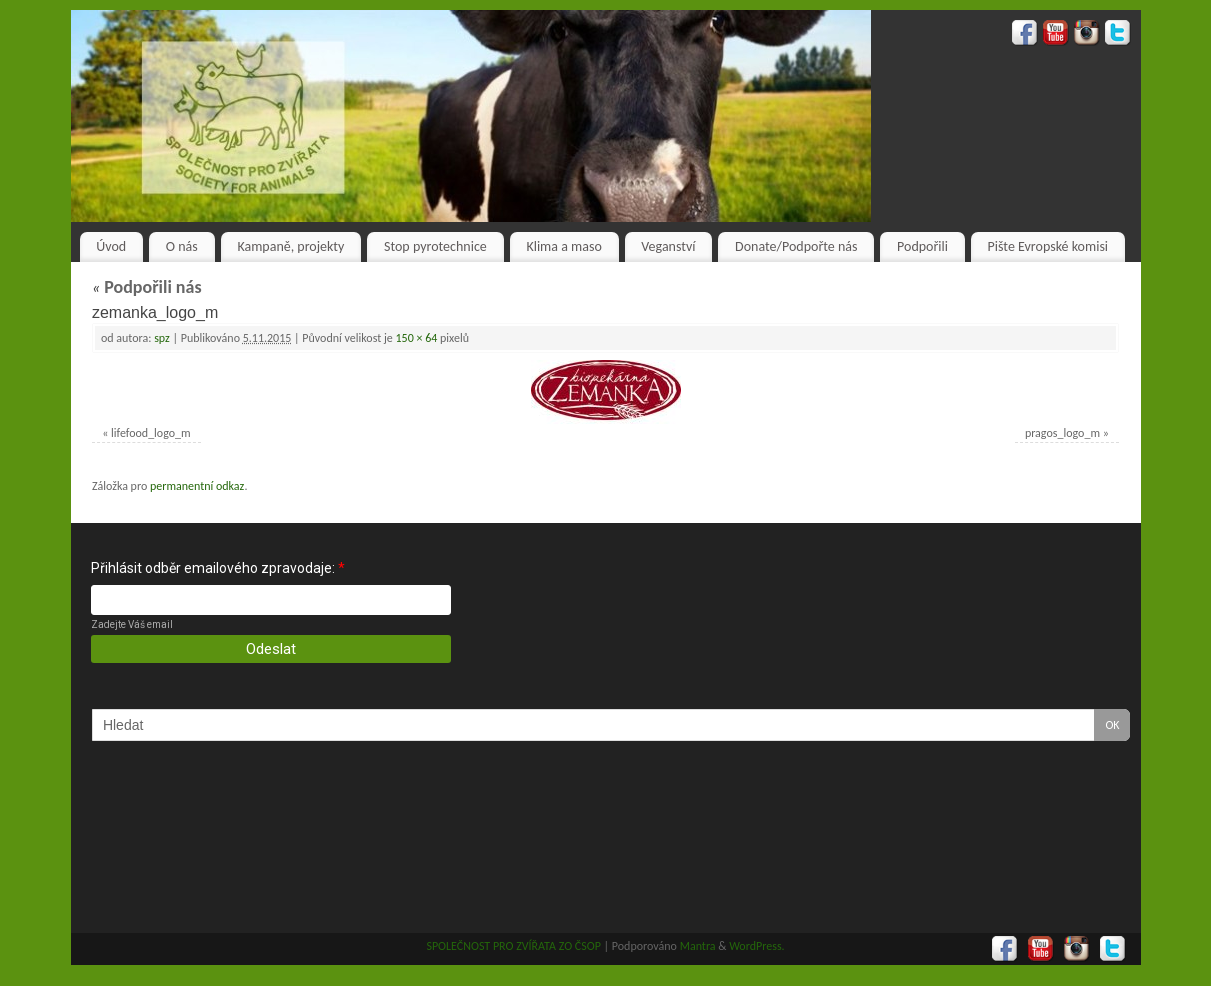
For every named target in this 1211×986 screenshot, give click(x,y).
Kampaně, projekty (290, 246)
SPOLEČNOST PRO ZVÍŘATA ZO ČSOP (513, 946)
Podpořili (922, 246)
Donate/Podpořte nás (796, 246)
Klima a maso (563, 246)
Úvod (111, 246)
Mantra (698, 946)
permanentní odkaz (197, 486)
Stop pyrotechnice (435, 246)
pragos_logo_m (1062, 433)
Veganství (668, 246)
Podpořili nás (147, 287)
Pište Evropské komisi (1048, 246)
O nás (182, 246)
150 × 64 (417, 338)
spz (162, 338)
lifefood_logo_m (151, 433)
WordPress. (756, 946)
